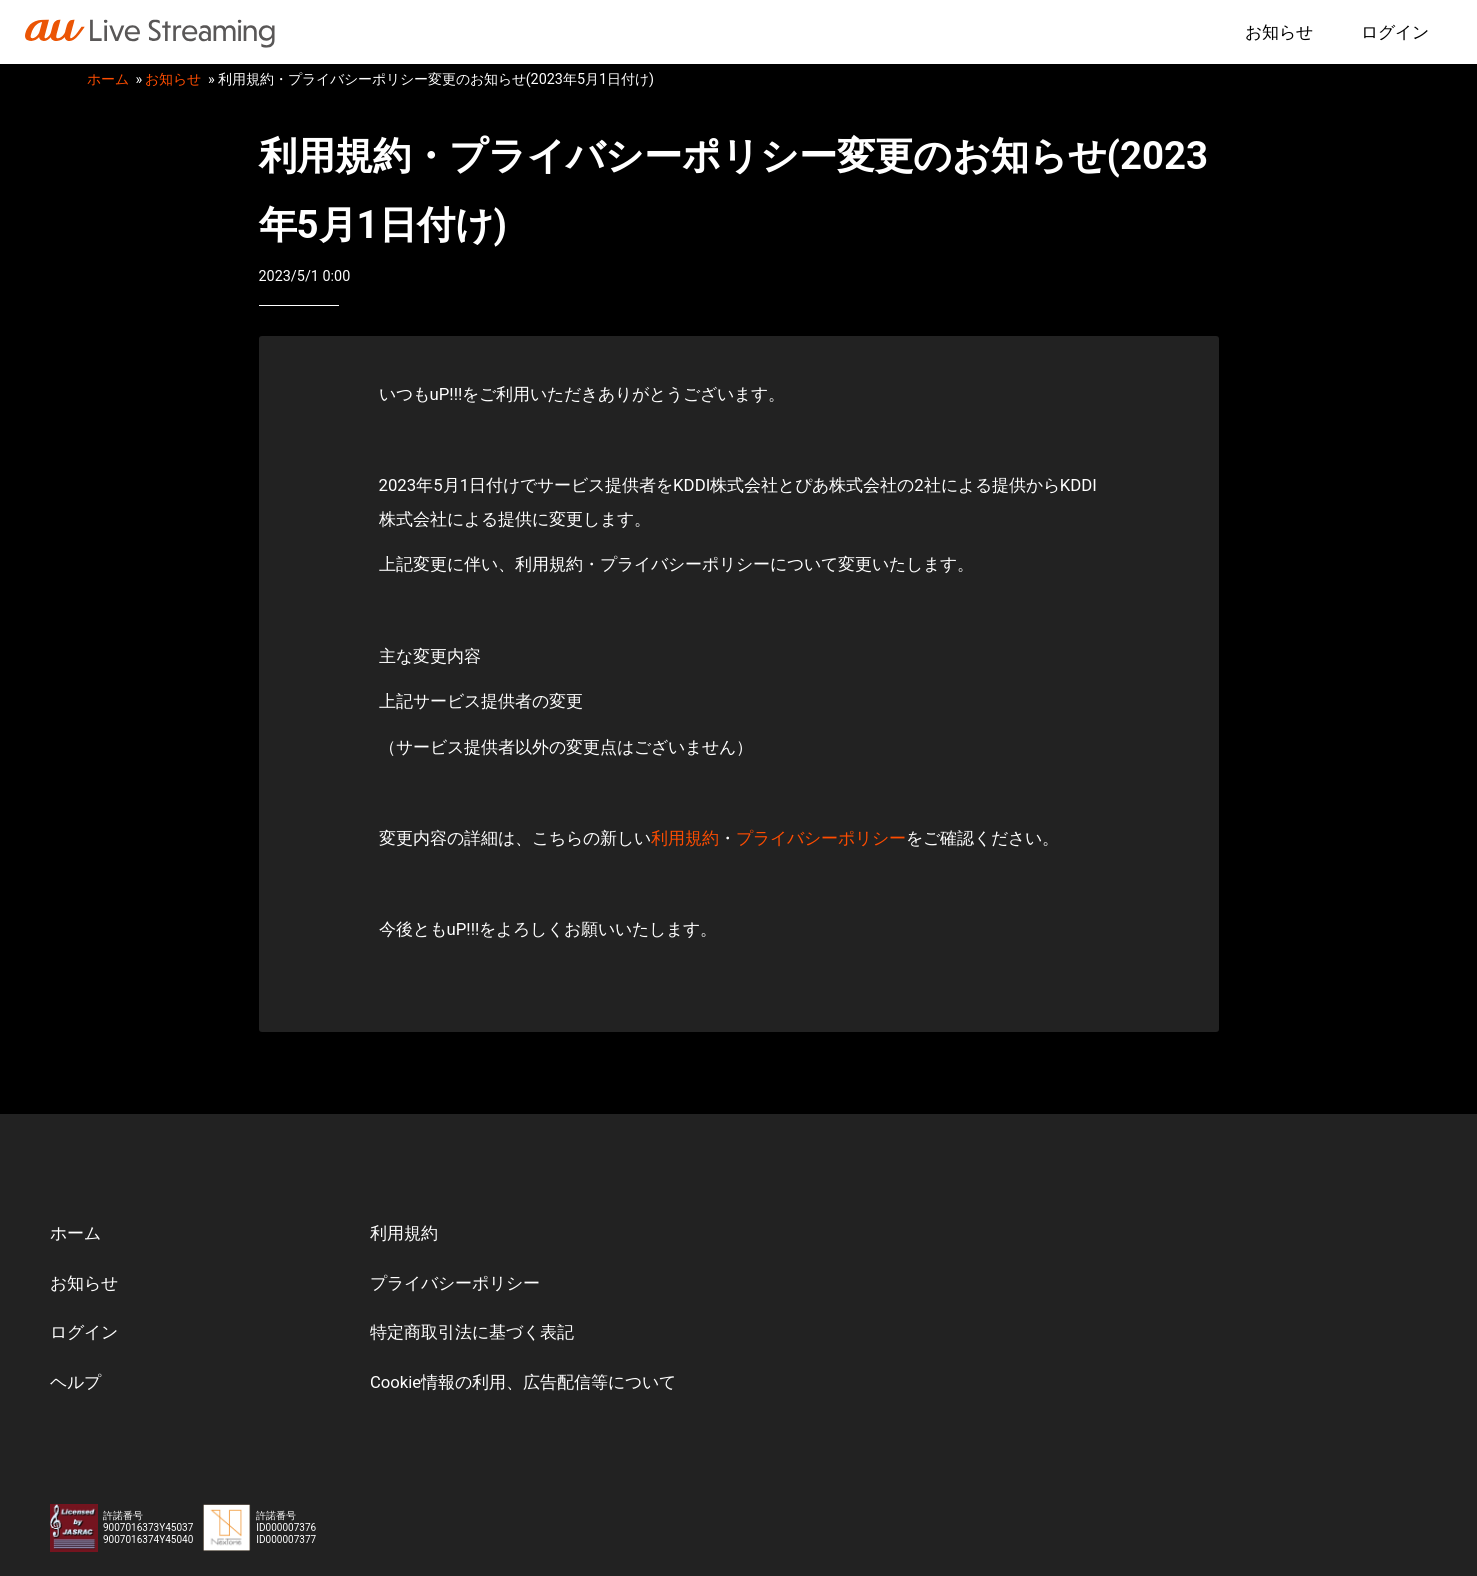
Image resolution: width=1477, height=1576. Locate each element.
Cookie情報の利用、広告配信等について (523, 1383)
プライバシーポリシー (821, 838)
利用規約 (685, 838)
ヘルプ (75, 1383)
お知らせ (1279, 32)
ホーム (108, 79)
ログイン (1395, 32)
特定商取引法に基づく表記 (472, 1333)
